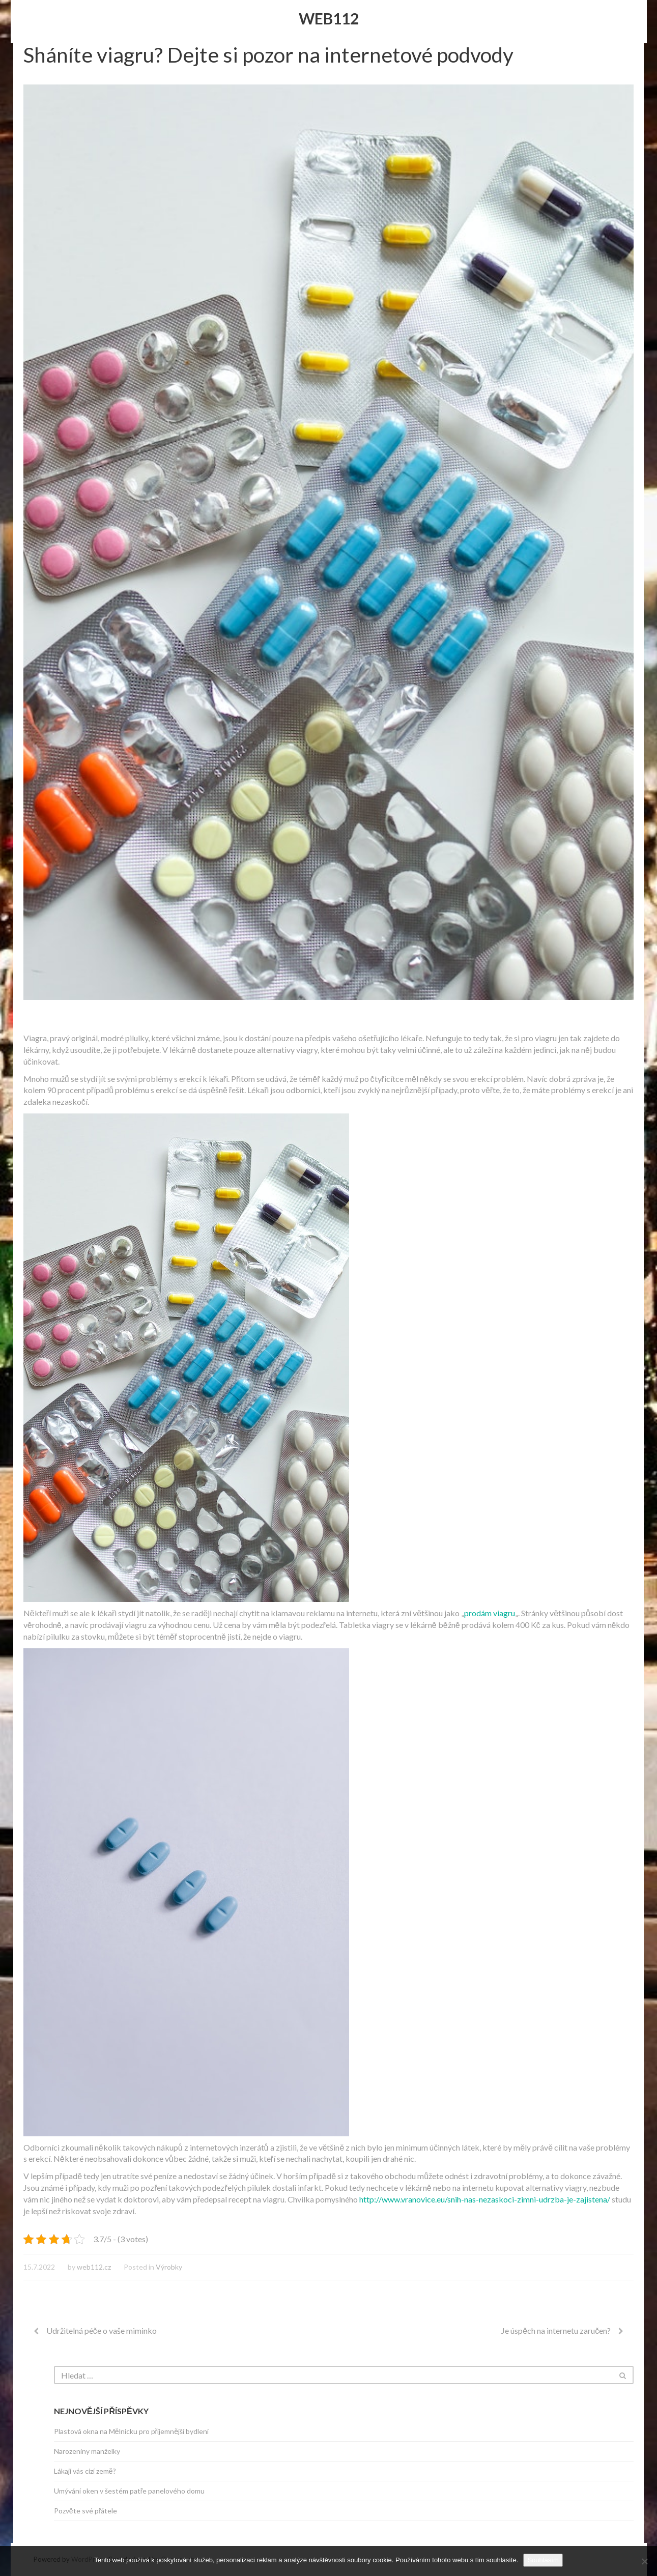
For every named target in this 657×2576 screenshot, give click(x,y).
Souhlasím (542, 2560)
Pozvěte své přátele (85, 2510)
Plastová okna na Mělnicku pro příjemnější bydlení (131, 2431)
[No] (644, 2561)
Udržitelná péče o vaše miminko (101, 2330)
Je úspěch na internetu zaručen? (556, 2330)
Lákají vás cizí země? (85, 2471)
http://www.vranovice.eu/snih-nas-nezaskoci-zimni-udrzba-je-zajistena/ (484, 2199)
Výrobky (169, 2267)
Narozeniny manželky (87, 2451)
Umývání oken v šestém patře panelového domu (129, 2490)
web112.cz (94, 2267)
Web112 (329, 18)
